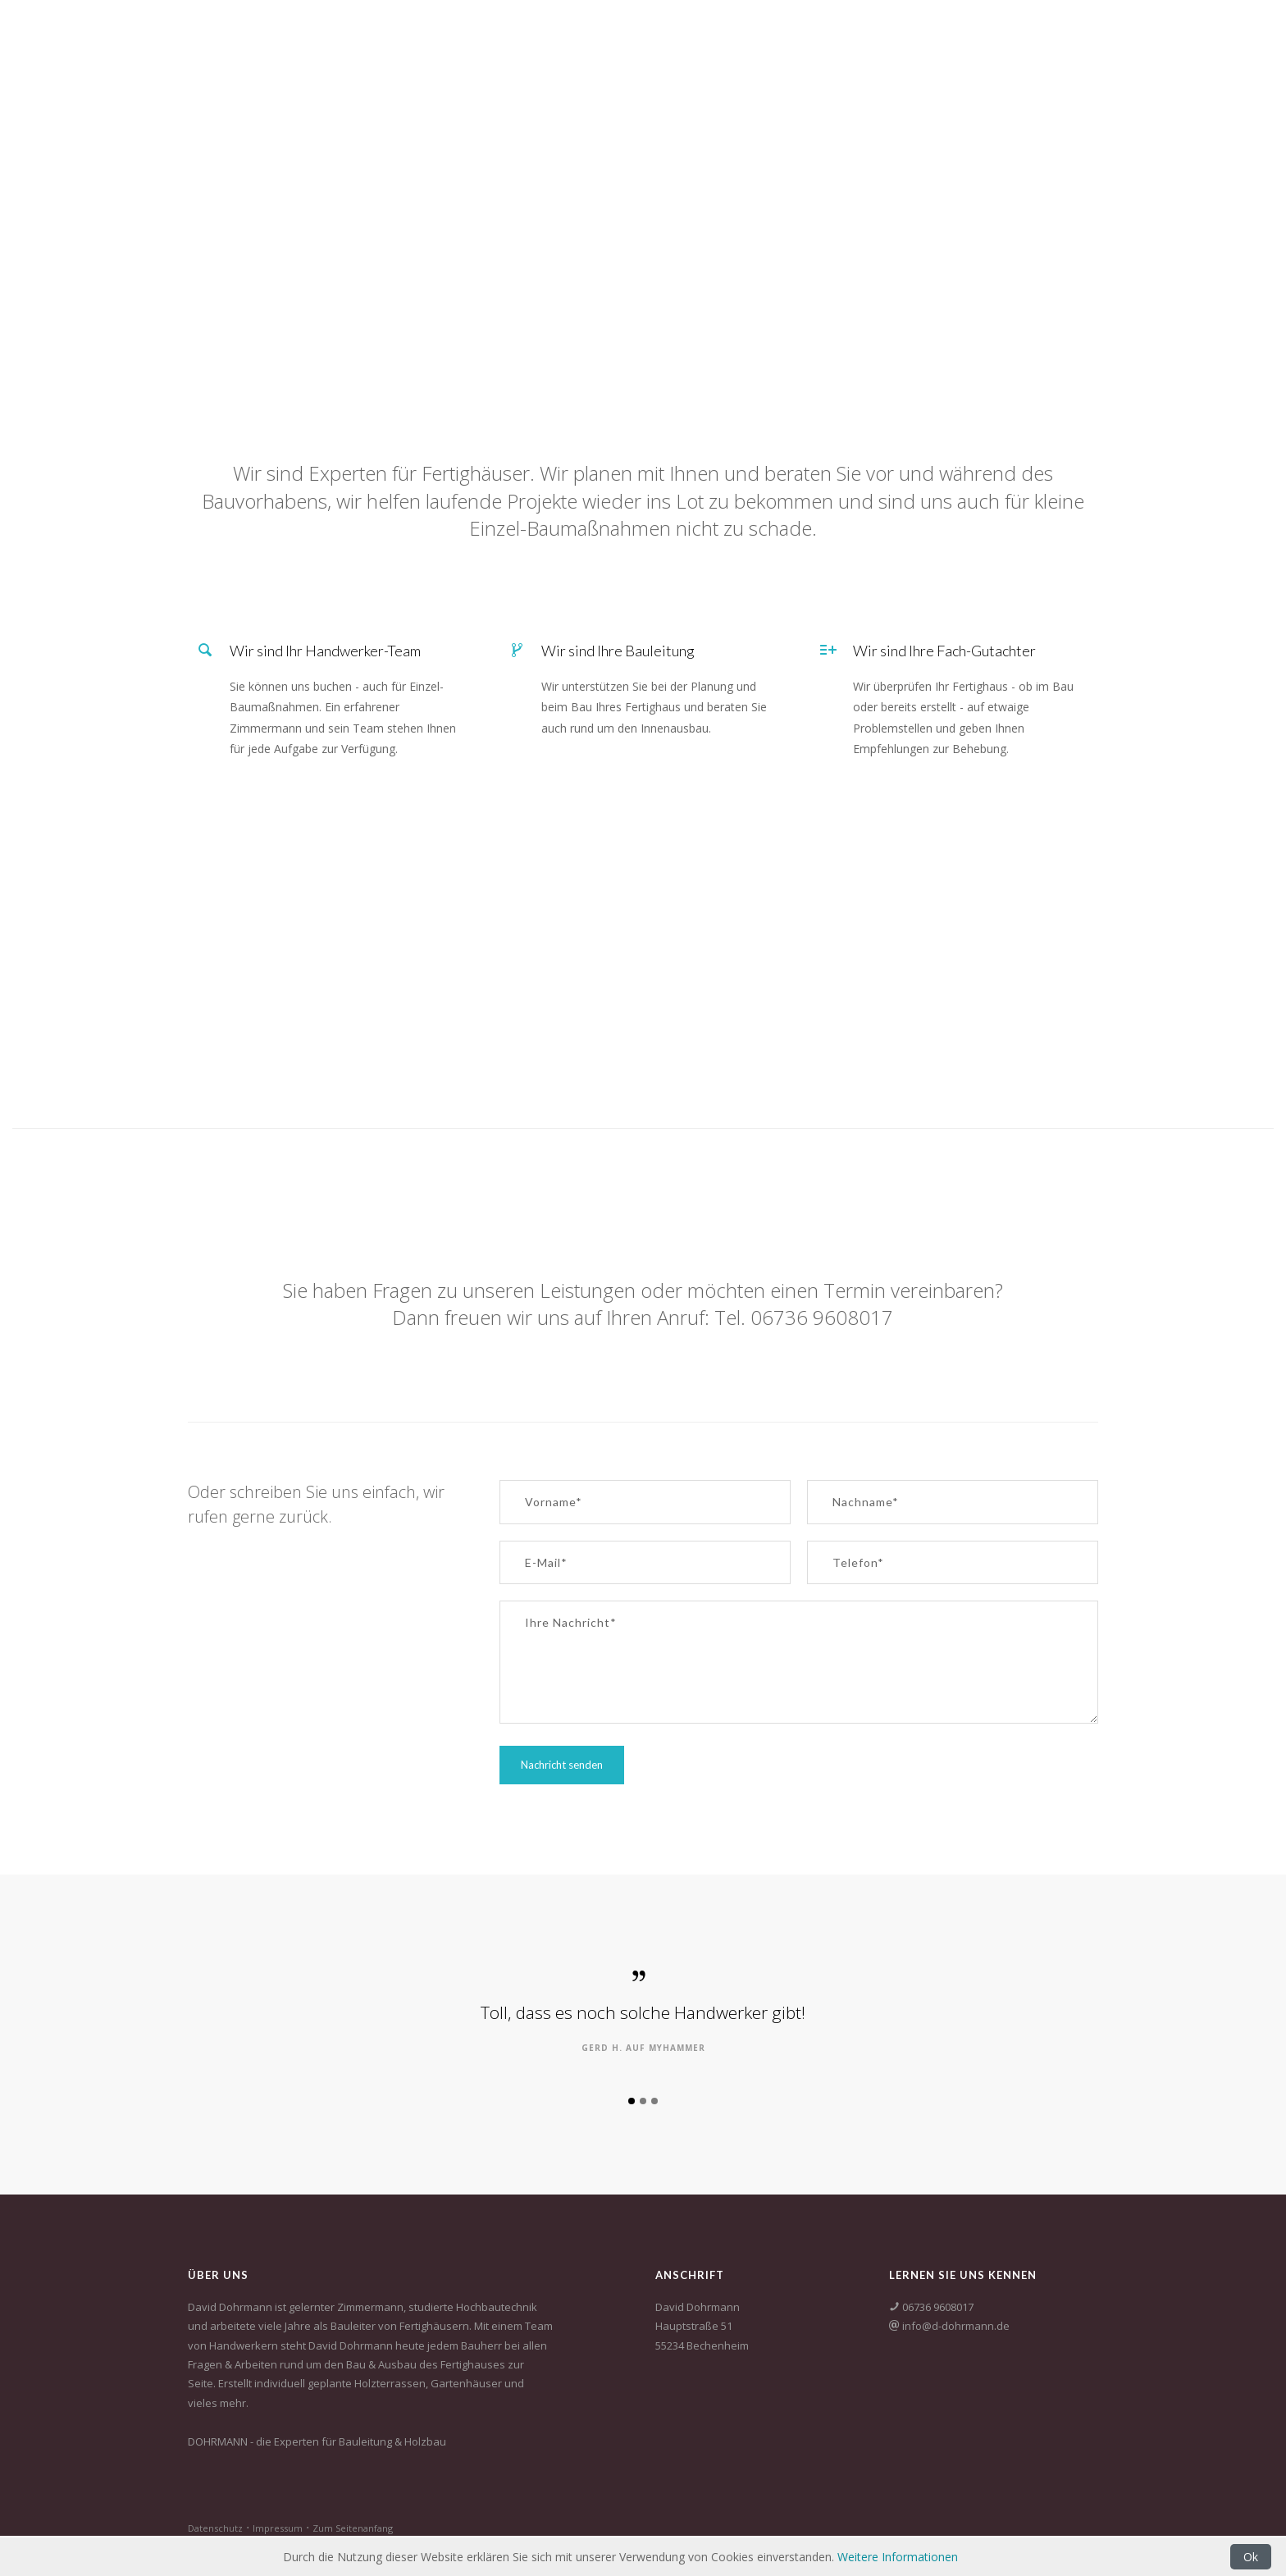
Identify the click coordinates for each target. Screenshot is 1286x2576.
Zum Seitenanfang (352, 2528)
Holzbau (841, 32)
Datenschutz (215, 2528)
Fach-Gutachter (1050, 32)
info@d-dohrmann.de (955, 2325)
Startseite (760, 32)
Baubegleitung (935, 32)
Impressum (278, 2528)
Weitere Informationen (897, 2557)
